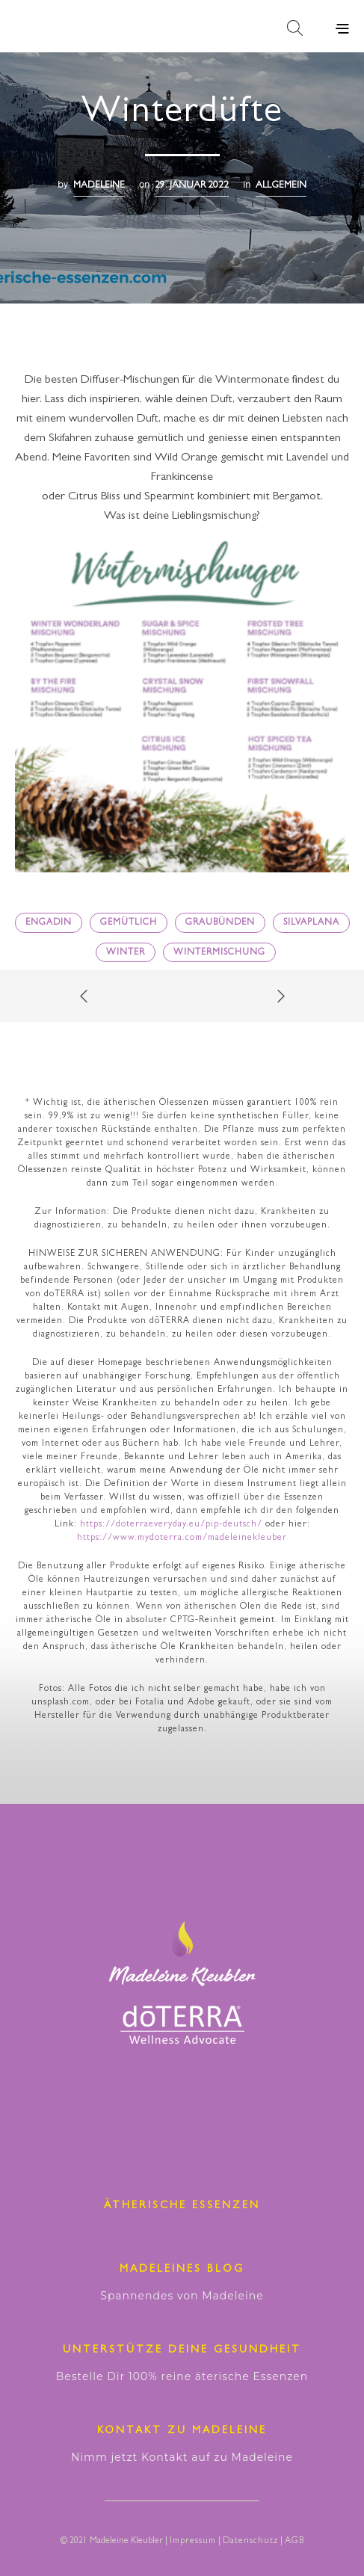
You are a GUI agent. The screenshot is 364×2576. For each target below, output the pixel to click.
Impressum (193, 2541)
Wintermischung (219, 953)
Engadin (48, 923)
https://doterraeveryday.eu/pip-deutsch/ (171, 1524)
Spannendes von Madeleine (181, 2295)
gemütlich (128, 923)
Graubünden (220, 923)
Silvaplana (311, 923)
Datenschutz (250, 2541)
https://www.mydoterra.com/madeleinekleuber (182, 1538)
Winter (125, 953)
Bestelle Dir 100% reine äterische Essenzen (182, 2376)
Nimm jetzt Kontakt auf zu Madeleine (182, 2457)
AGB (294, 2541)
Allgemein (281, 186)
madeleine (99, 186)
